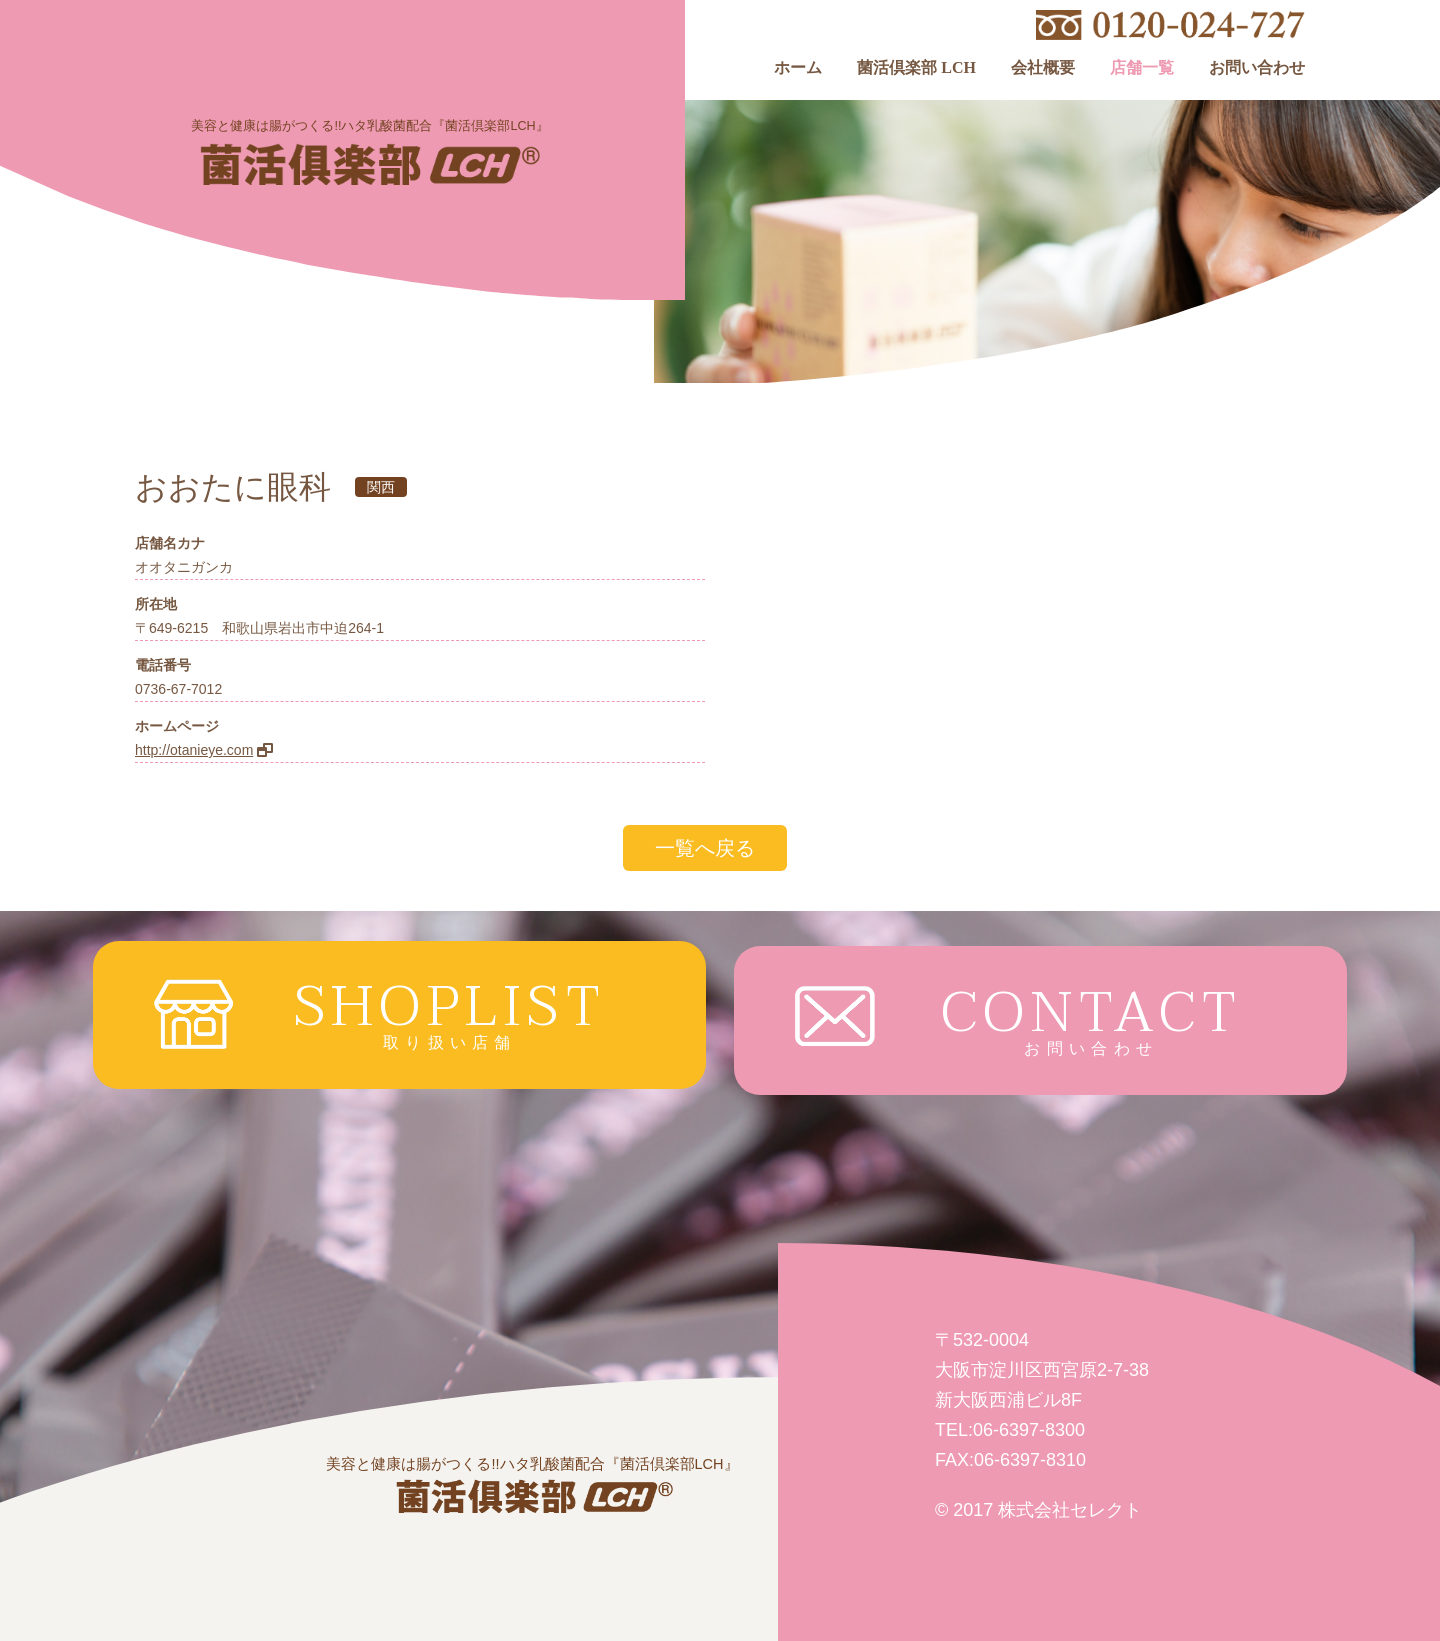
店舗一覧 (1142, 68)
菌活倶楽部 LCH (916, 68)
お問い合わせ (1257, 68)
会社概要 (1043, 68)
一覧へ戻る (705, 848)
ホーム (798, 68)
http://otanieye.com (194, 750)
